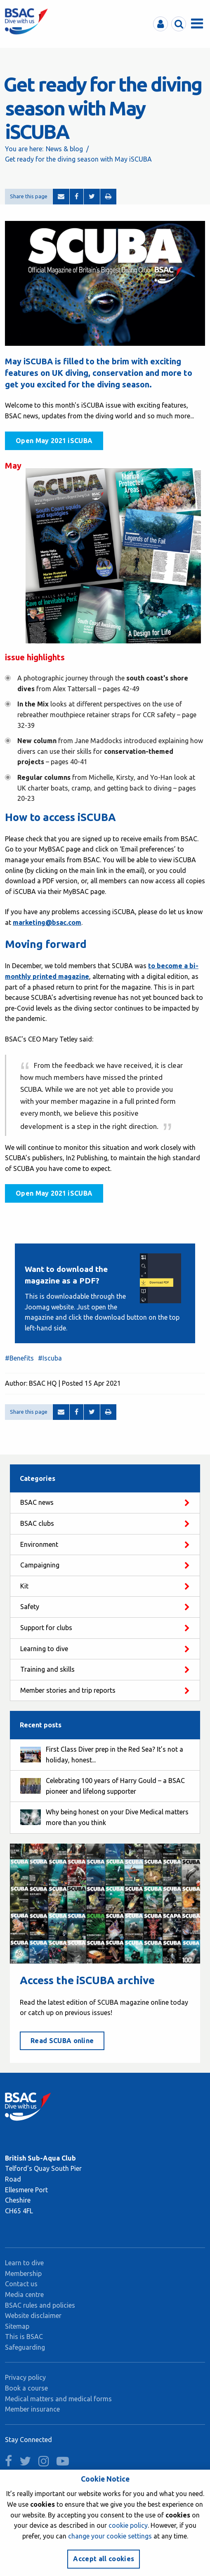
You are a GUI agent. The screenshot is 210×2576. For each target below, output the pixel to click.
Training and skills (47, 1669)
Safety (29, 1606)
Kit (24, 1586)
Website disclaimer (33, 2315)
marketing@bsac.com (47, 922)
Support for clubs (46, 1627)
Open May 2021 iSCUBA (54, 440)
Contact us (21, 2283)
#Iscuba (50, 1358)
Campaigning (39, 1565)
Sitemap (17, 2326)
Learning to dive (44, 1648)
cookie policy (128, 2525)
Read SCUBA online (62, 2040)
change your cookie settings (110, 2536)
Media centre (24, 2294)
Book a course (26, 2388)
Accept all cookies (103, 2558)
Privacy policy (25, 2377)
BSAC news (37, 1502)
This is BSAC (24, 2336)
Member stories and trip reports (68, 1690)
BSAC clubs (37, 1523)
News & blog (64, 148)
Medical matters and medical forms (58, 2398)
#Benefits (19, 1358)
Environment (39, 1544)
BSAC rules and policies (40, 2305)
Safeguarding (25, 2347)
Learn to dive (24, 2262)
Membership (23, 2273)
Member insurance (32, 2409)
